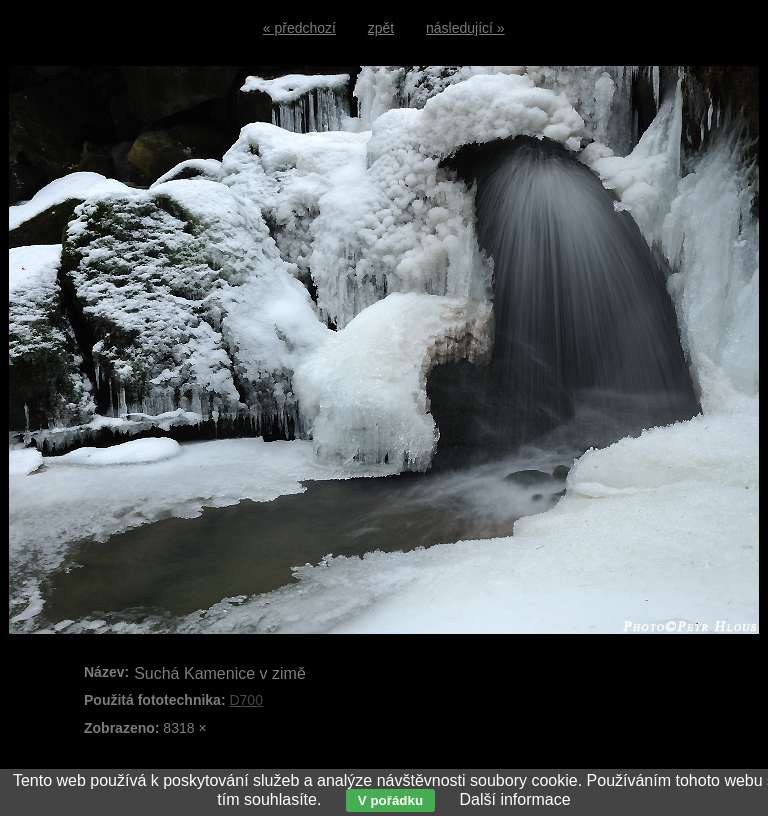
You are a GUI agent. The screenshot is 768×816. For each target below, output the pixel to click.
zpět (381, 28)
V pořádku (390, 800)
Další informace (514, 799)
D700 (245, 700)
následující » (465, 28)
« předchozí (299, 28)
